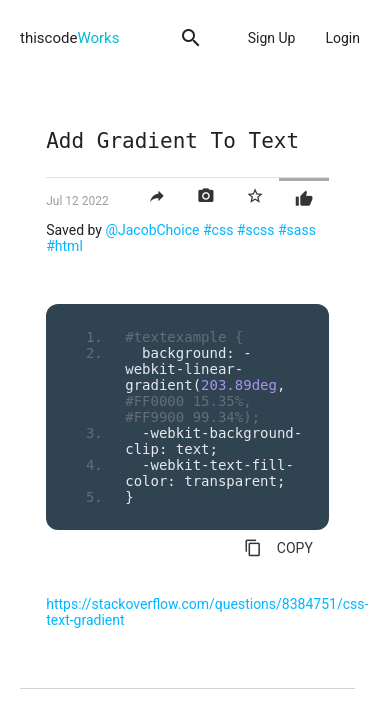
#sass (297, 230)
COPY (278, 548)
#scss (256, 230)
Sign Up (272, 38)
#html (64, 246)
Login (342, 38)
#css (218, 230)
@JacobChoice (152, 230)
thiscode (69, 38)
